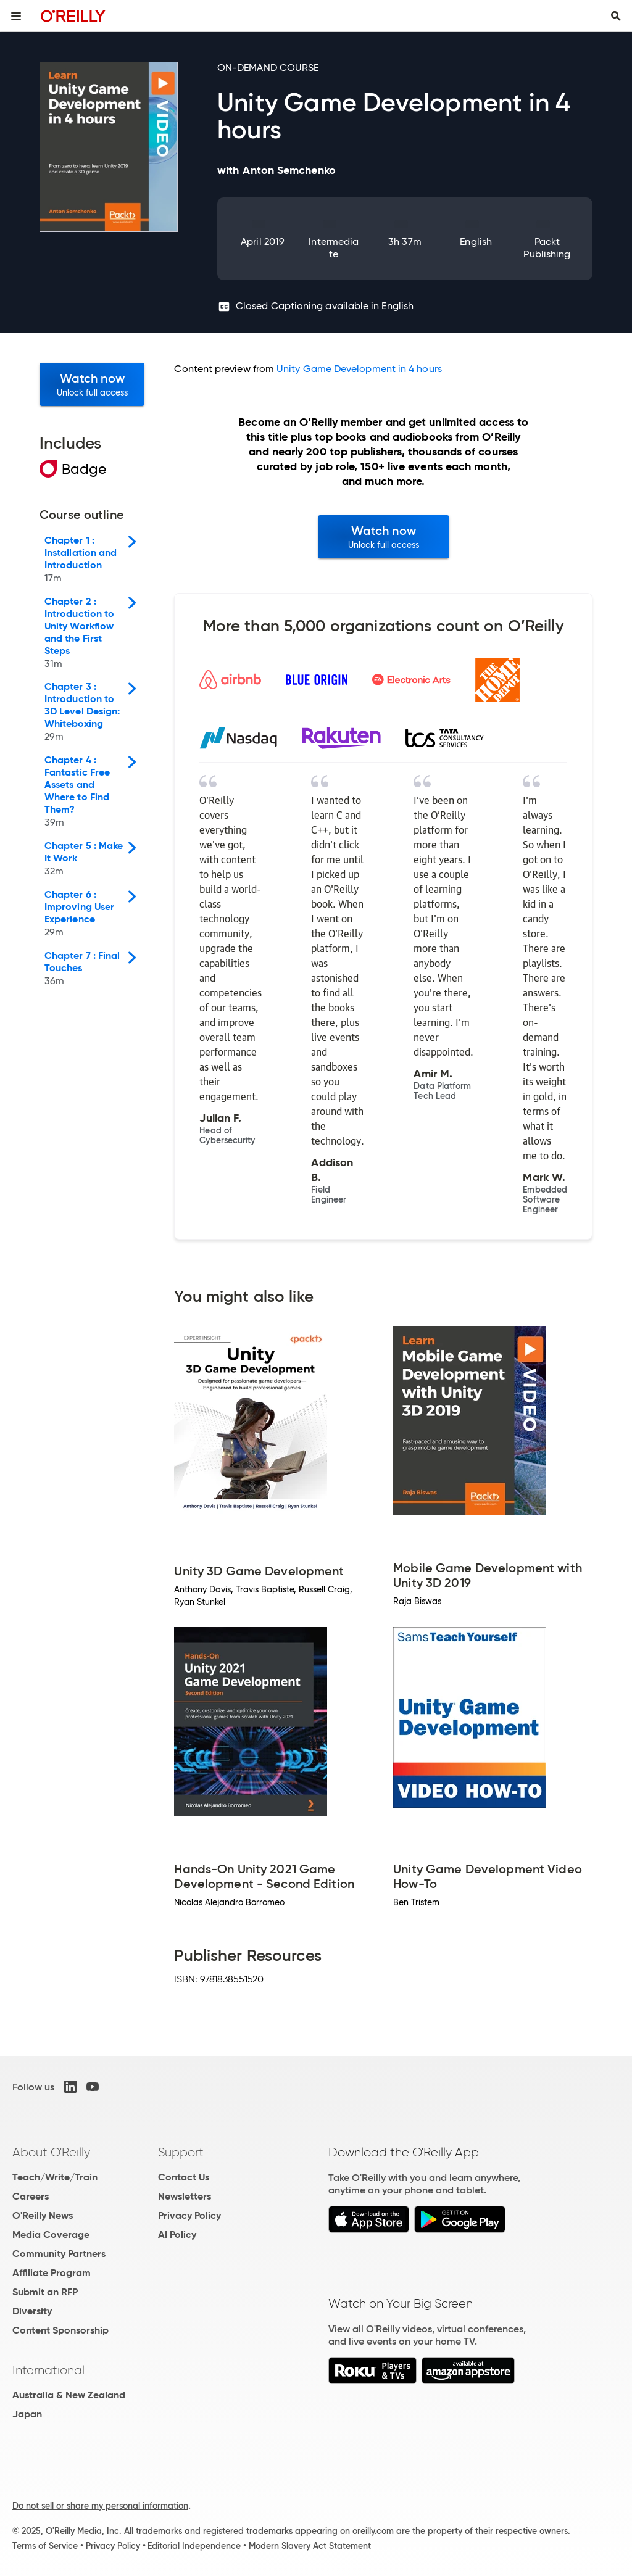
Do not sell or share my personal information (100, 2505)
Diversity (32, 2311)
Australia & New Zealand (68, 2394)
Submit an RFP (45, 2291)
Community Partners (59, 2253)
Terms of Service (45, 2545)
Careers (30, 2196)
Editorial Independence (194, 2545)
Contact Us (183, 2177)
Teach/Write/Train (55, 2177)
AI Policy (177, 2234)
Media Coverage (50, 2234)
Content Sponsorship (60, 2330)
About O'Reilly (51, 2152)
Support (181, 2152)
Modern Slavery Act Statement (310, 2545)
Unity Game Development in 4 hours (359, 369)
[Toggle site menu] (16, 16)
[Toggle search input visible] (616, 16)
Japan (27, 2414)
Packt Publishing (546, 248)
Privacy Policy (189, 2215)
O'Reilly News (42, 2215)
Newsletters (184, 2196)
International (48, 2370)
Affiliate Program (51, 2272)
